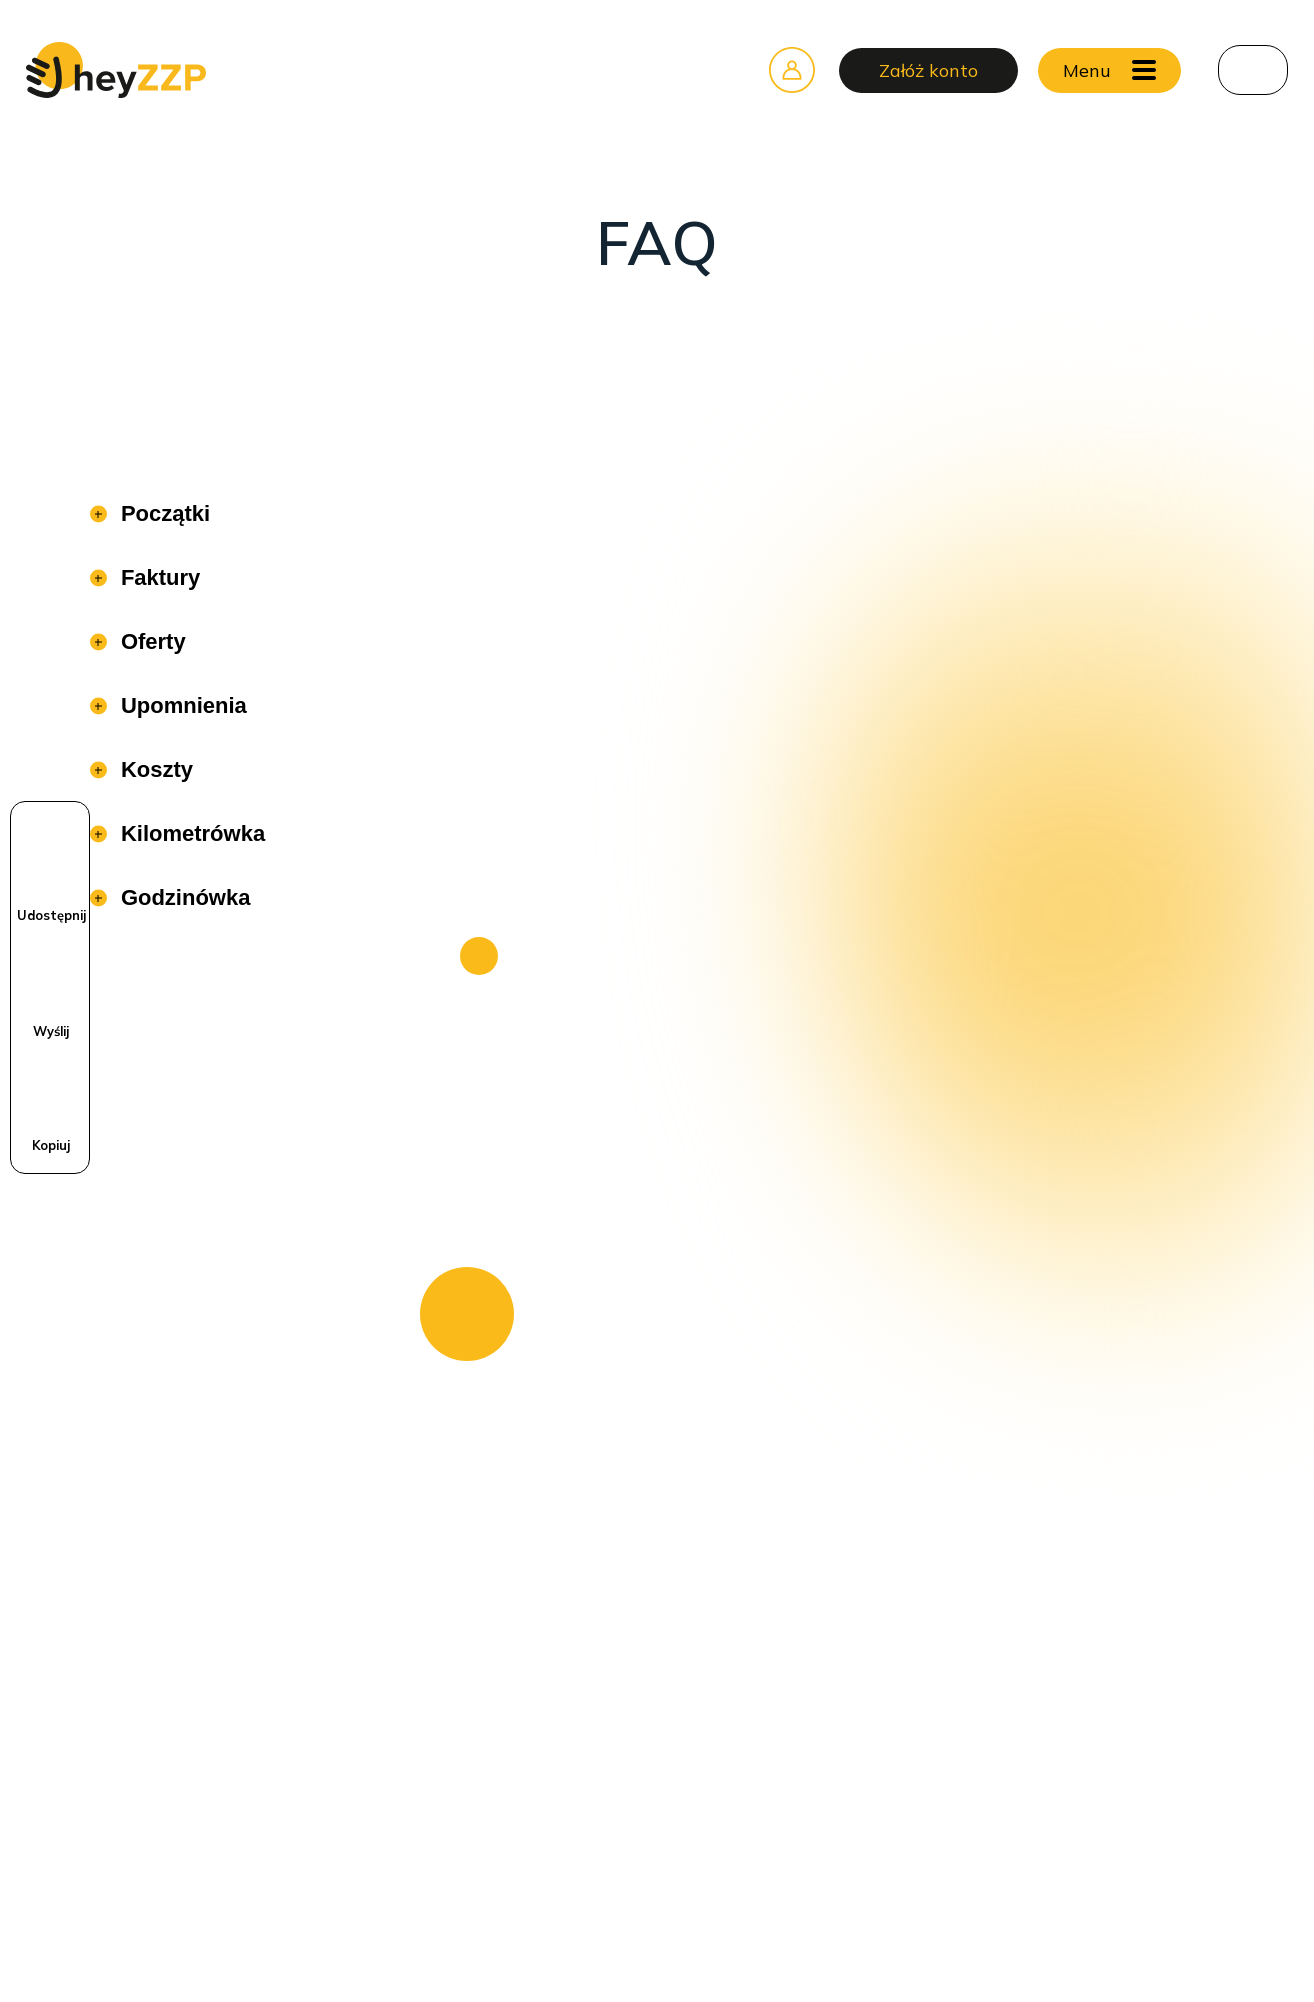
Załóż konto (928, 70)
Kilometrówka (190, 833)
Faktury (157, 577)
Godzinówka (183, 897)
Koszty (154, 769)
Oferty (150, 641)
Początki (162, 513)
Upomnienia (181, 705)
